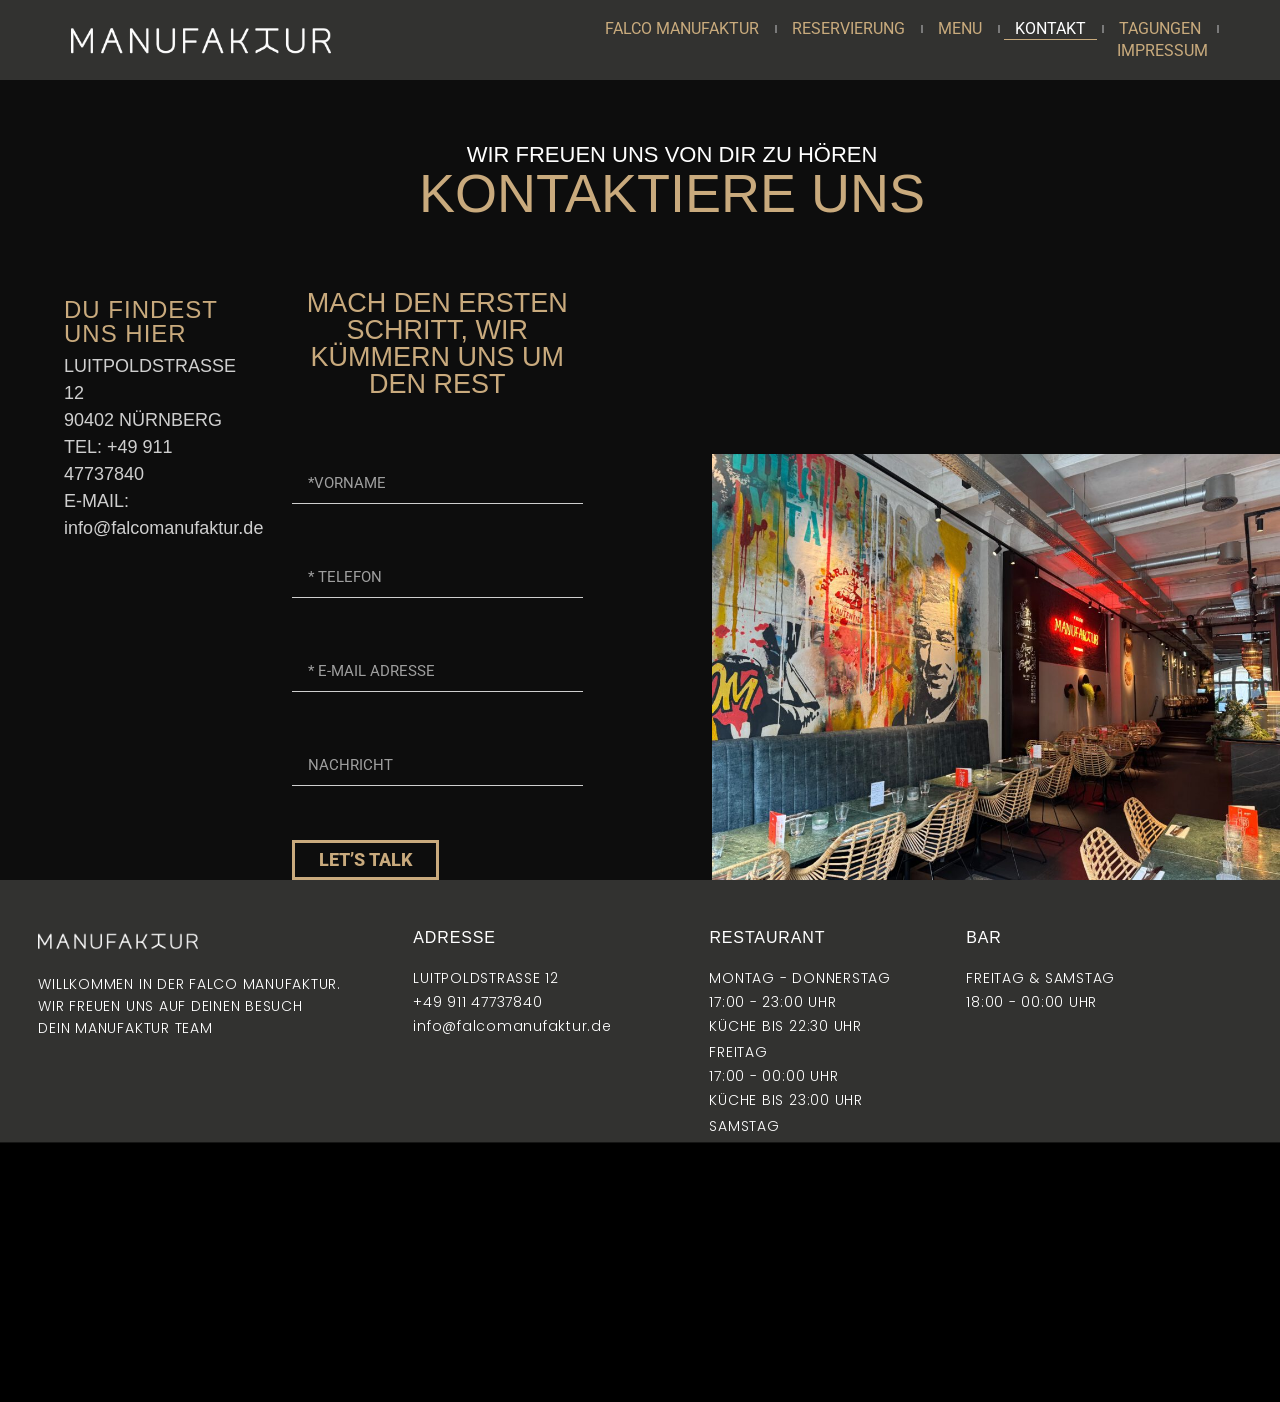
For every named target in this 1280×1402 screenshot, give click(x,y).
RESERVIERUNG (848, 28)
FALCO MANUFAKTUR (682, 28)
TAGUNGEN (1160, 28)
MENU (960, 28)
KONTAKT (1050, 28)
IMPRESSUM (1162, 50)
